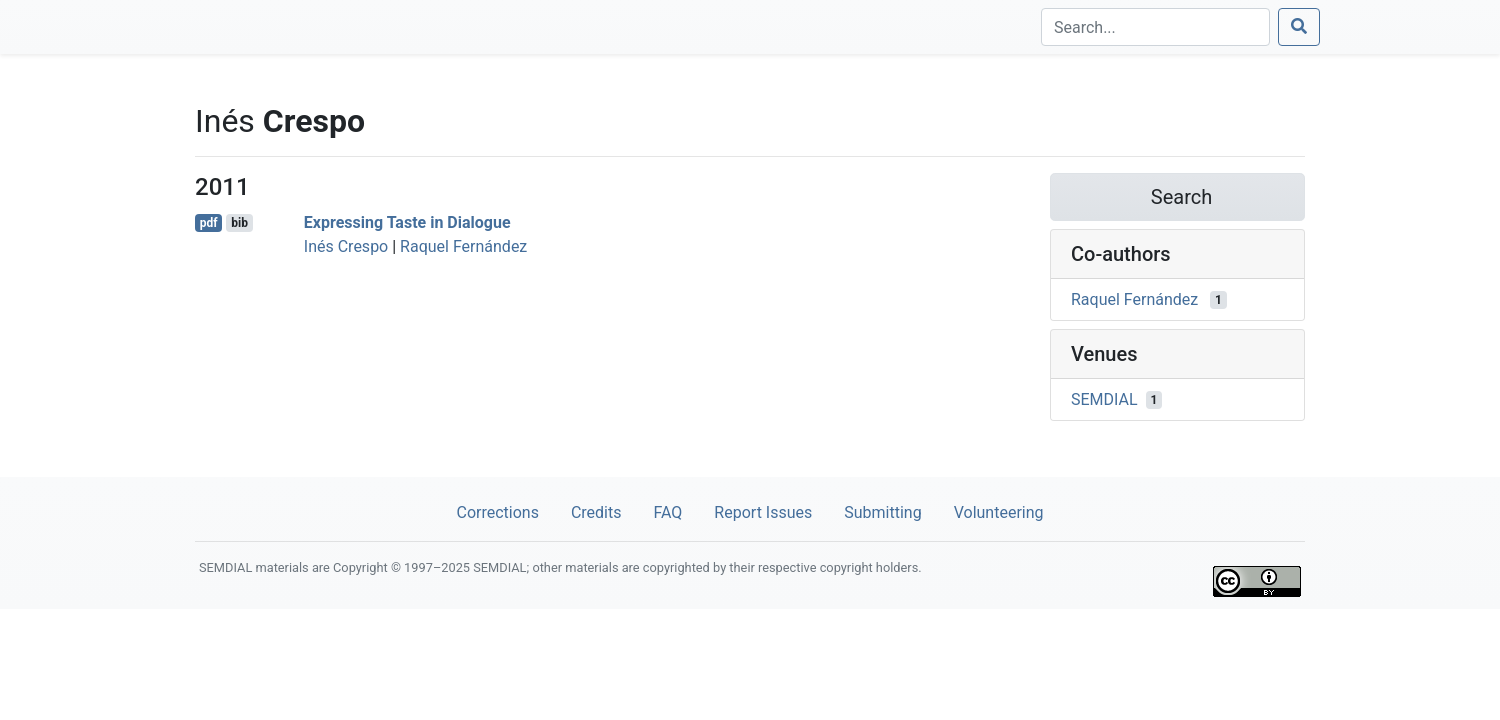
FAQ (667, 512)
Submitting (882, 512)
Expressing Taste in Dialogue (407, 222)
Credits (596, 512)
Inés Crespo (346, 246)
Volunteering (999, 512)
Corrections (497, 512)
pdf (209, 223)
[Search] (1155, 27)
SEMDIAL (1104, 399)
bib (239, 223)
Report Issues (763, 512)
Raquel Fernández (463, 246)
